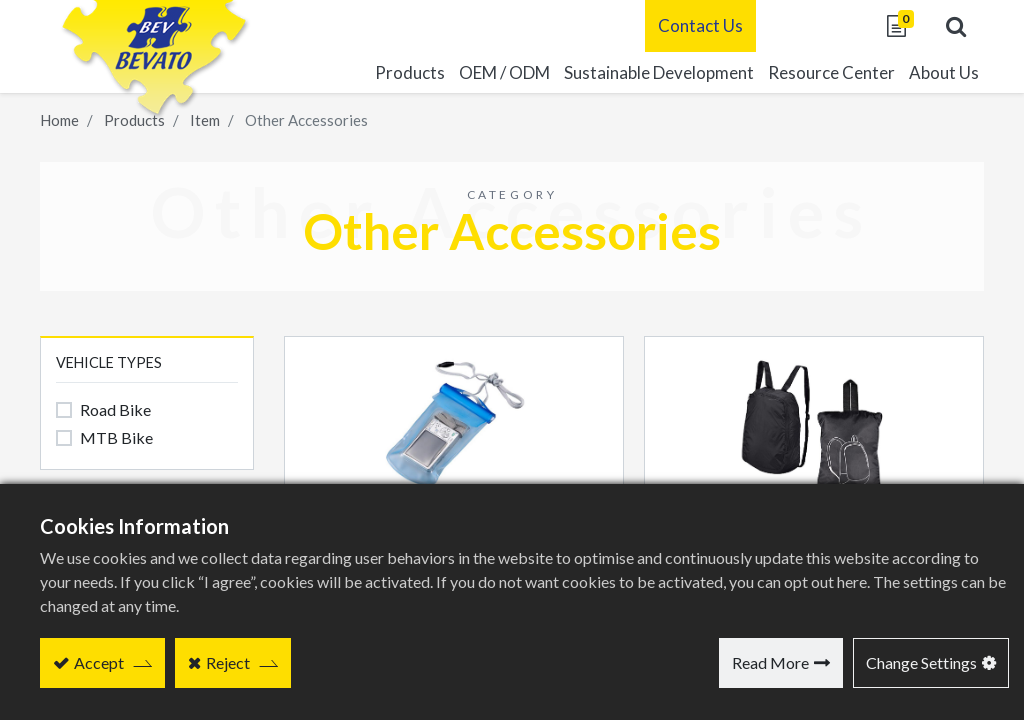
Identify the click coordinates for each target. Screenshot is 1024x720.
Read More (770, 662)
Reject (228, 662)
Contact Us (698, 25)
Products (134, 120)
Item (205, 120)
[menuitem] (657, 73)
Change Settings (921, 662)
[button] (954, 26)
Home (59, 120)
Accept (99, 662)
